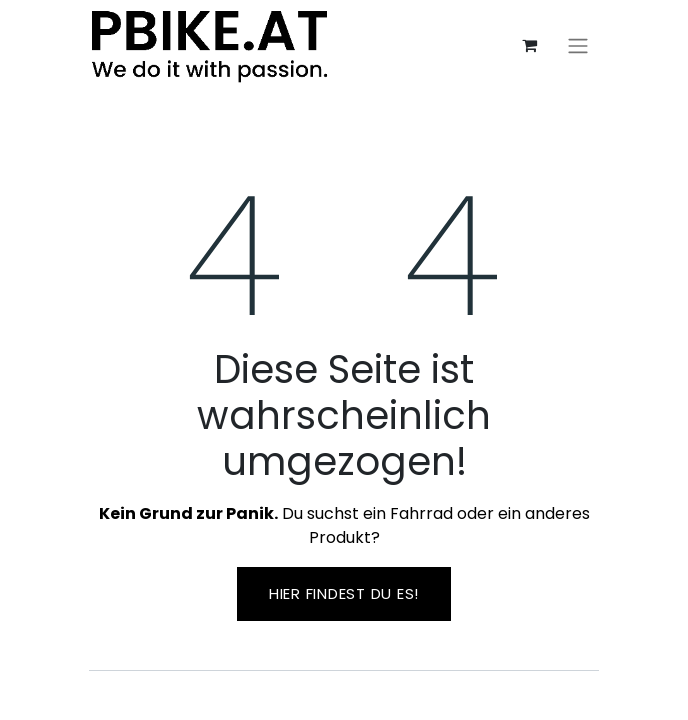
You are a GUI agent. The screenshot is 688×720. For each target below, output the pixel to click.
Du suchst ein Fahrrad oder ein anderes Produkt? (344, 525)
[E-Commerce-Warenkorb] (529, 45)
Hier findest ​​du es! (344, 593)
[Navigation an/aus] (578, 45)
